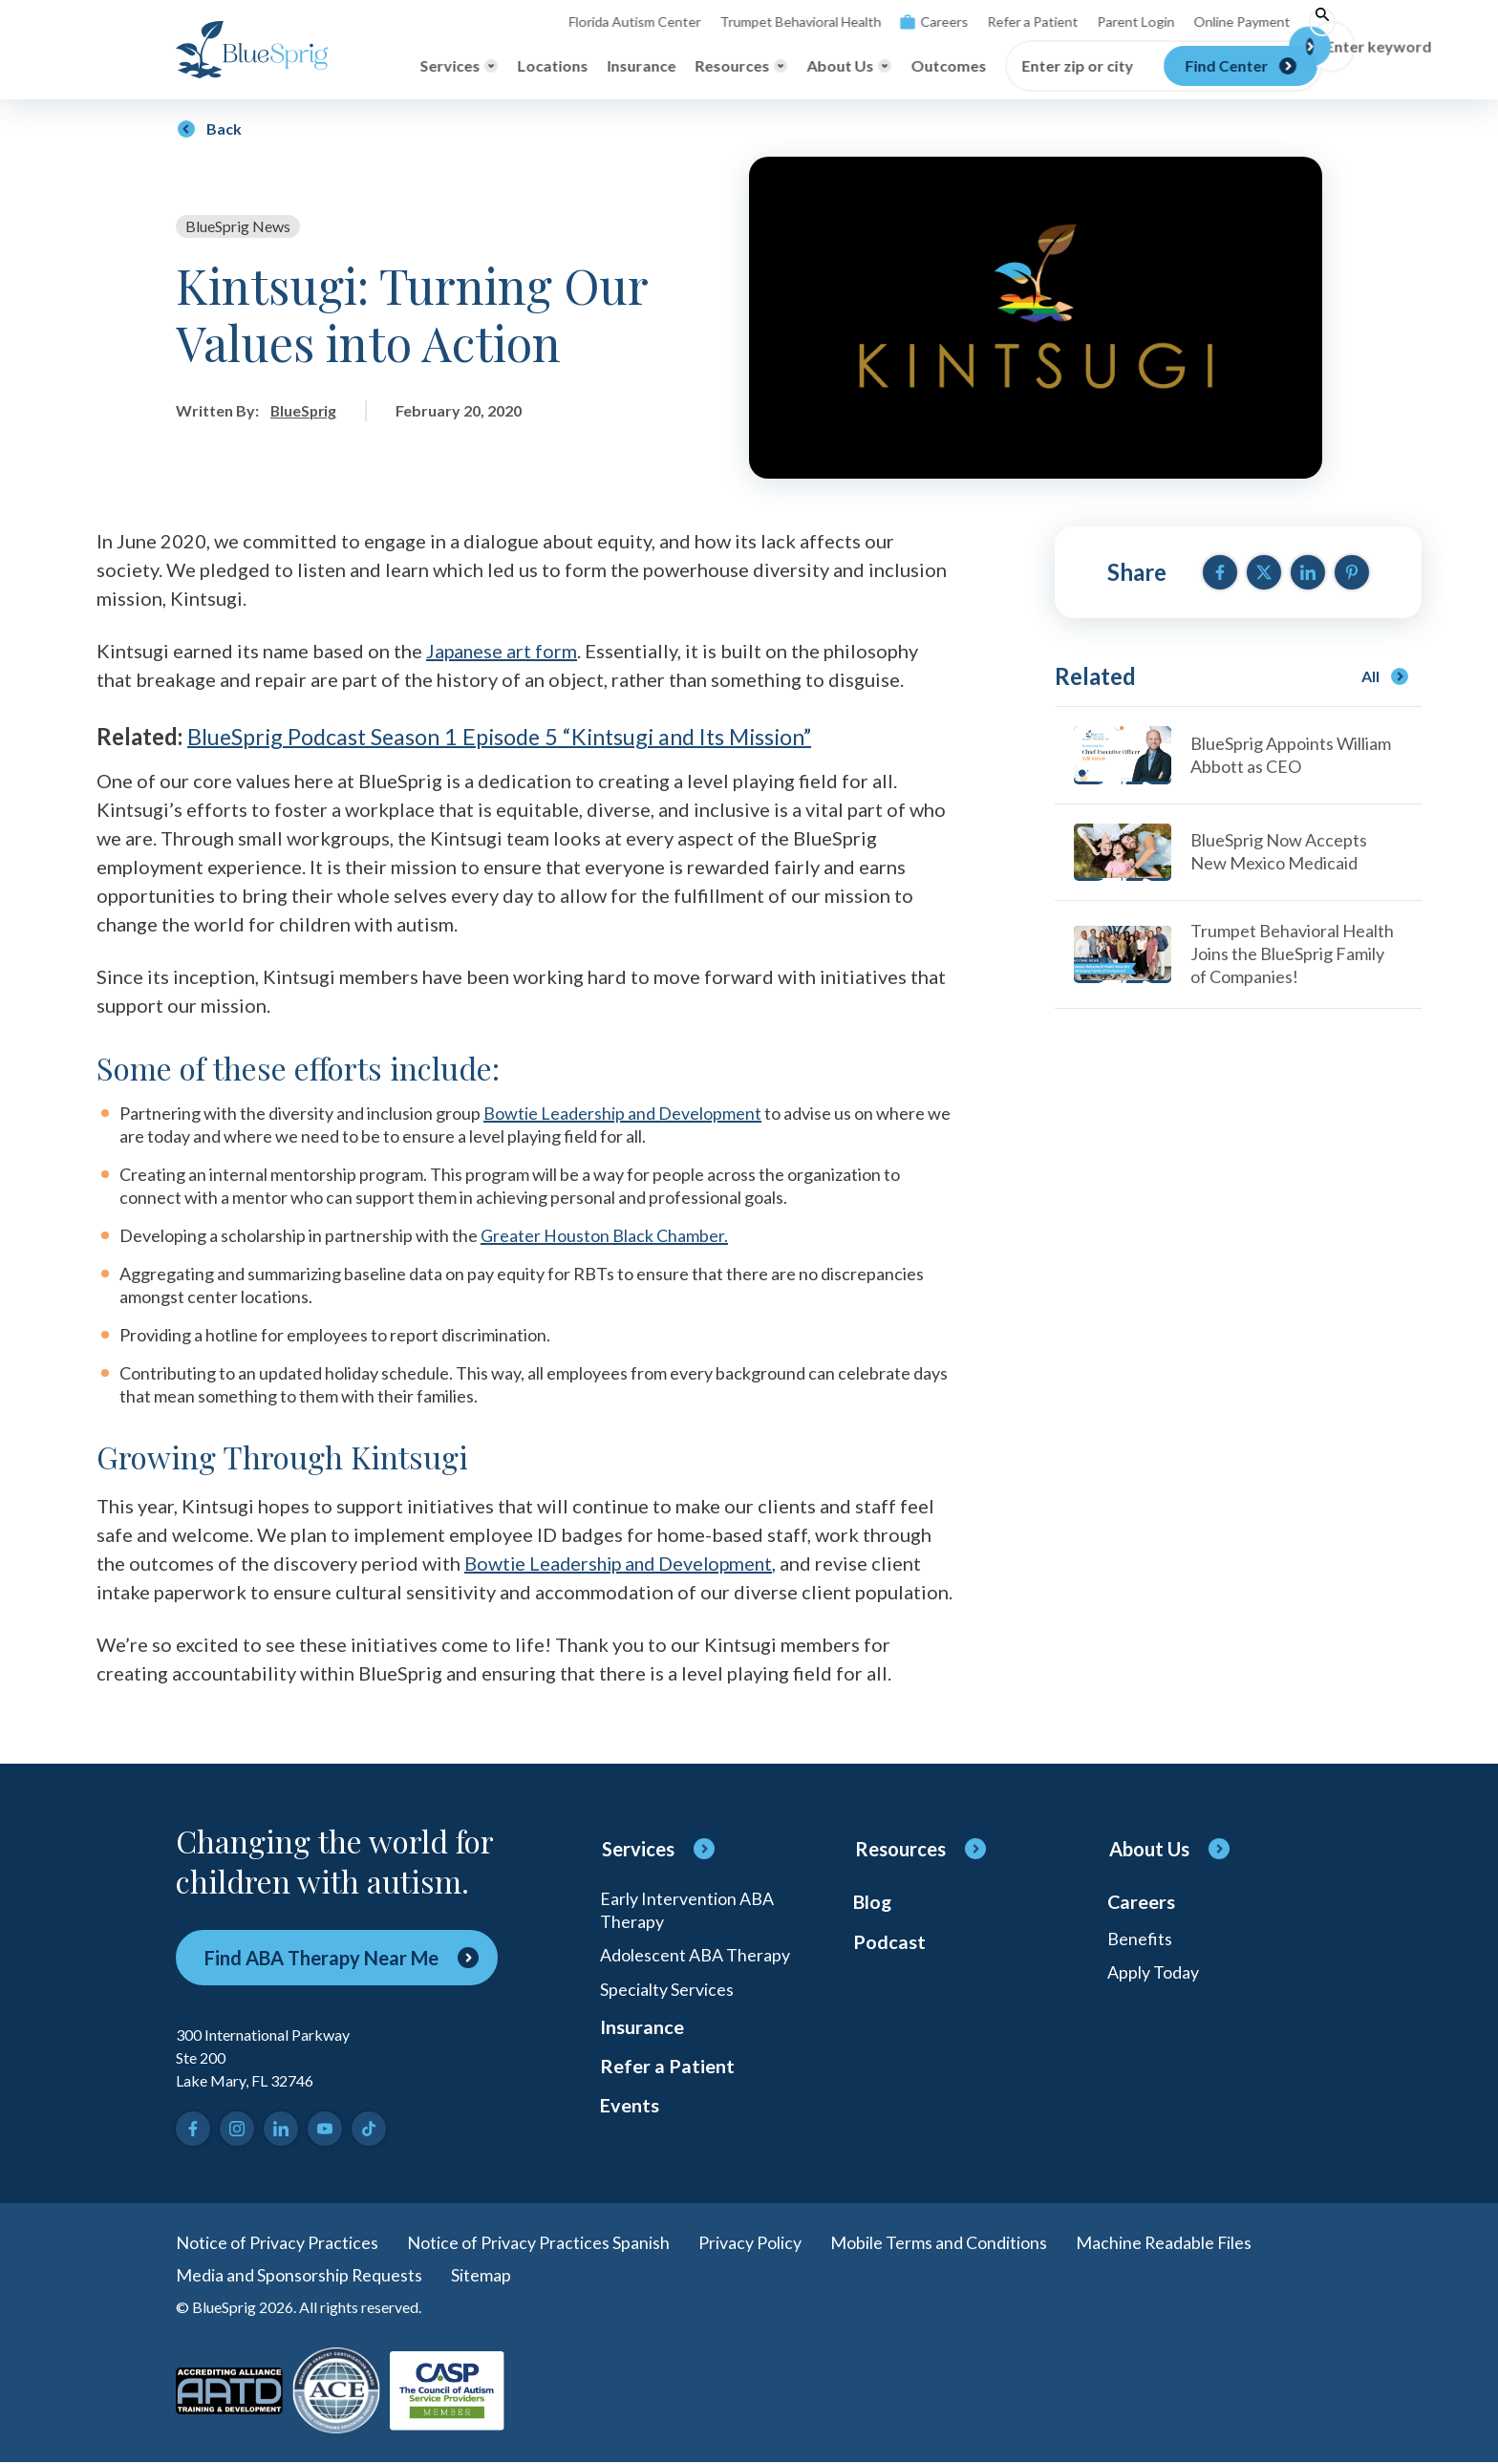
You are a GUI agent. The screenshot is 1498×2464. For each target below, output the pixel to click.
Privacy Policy (750, 2243)
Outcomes (948, 65)
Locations (552, 65)
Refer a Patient (1018, 21)
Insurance (641, 65)
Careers (919, 21)
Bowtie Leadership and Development (622, 1114)
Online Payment (1226, 21)
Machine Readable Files (1164, 2243)
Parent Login (1120, 21)
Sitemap (482, 2275)
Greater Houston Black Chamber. (604, 1236)
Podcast (889, 1943)
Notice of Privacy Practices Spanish (538, 2243)
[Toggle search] (1308, 22)
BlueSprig (304, 410)
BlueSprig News (237, 226)
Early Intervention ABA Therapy (687, 1911)
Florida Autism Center (621, 21)
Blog (872, 1903)
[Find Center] (1240, 66)
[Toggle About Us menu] (848, 66)
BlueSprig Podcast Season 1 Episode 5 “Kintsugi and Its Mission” (511, 738)
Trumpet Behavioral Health (786, 21)
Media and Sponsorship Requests (299, 2275)
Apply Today (1153, 1973)
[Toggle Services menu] (458, 66)
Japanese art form (502, 651)
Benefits (1139, 1939)
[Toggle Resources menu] (741, 66)
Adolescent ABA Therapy (695, 1956)
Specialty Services (667, 1991)
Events (629, 2109)
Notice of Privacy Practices (277, 2243)
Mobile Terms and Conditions (938, 2243)
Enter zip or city (1077, 66)
